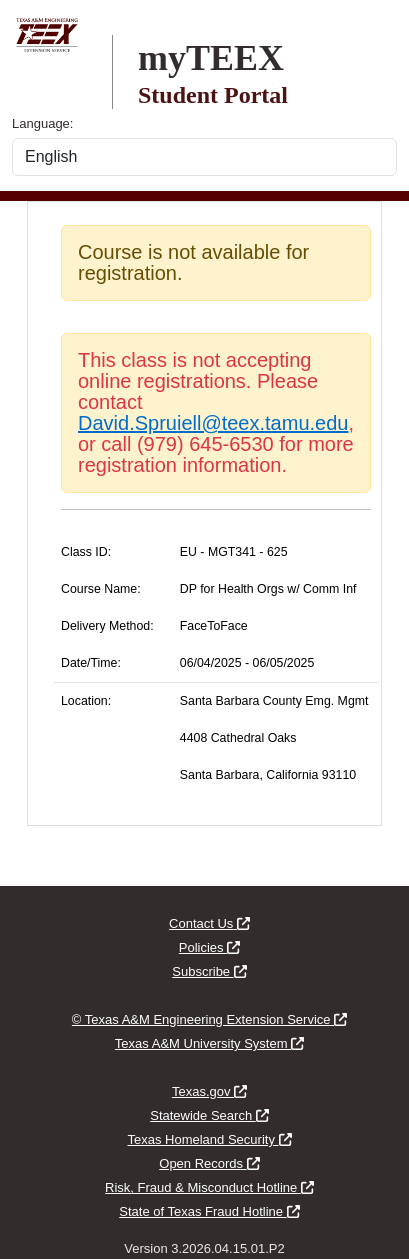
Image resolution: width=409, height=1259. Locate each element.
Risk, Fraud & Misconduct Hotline (209, 1187)
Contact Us (209, 923)
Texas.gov (209, 1091)
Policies (209, 947)
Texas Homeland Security (209, 1139)
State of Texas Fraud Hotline (209, 1211)
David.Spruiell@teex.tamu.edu (213, 423)
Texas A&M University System (209, 1043)
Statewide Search (209, 1115)
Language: (42, 123)
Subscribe (209, 971)
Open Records (209, 1163)
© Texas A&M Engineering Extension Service (209, 1019)
